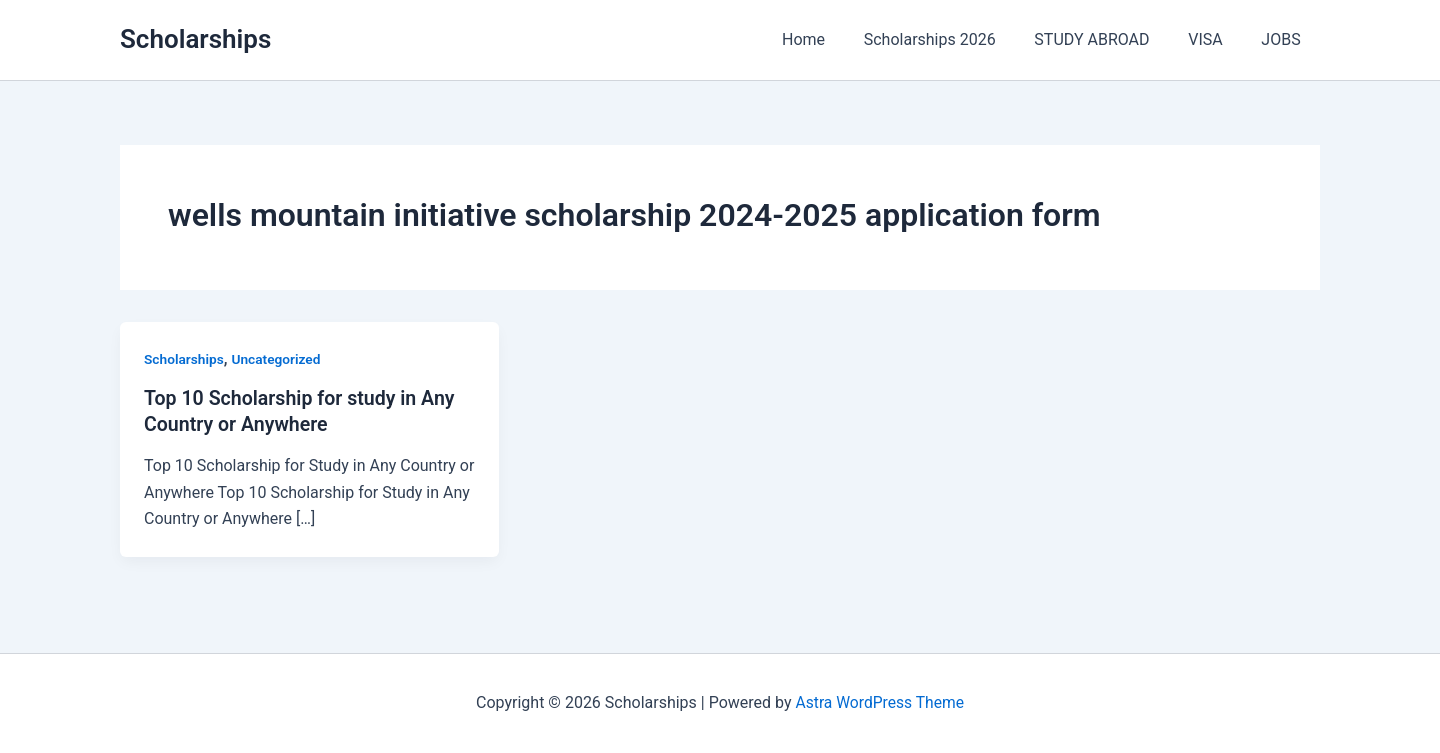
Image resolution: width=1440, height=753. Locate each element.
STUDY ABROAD (1108, 39)
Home (833, 39)
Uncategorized (278, 359)
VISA (1215, 39)
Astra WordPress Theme (880, 702)
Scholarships (195, 39)
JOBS (1284, 39)
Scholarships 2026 (953, 39)
